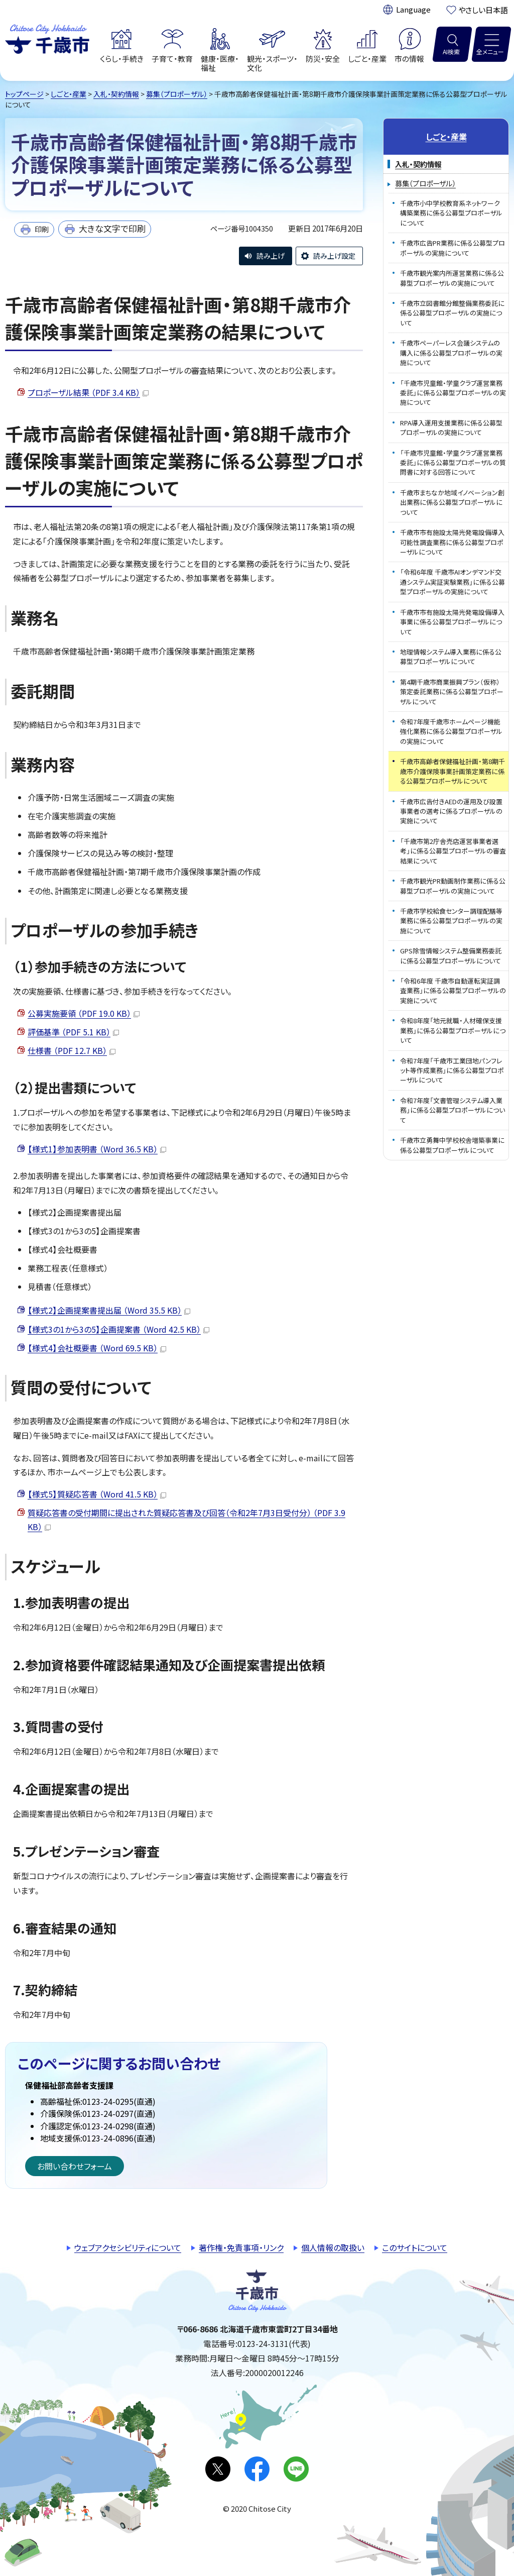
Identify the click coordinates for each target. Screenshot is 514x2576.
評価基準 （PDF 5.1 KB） (73, 1032)
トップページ (24, 94)
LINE (296, 2469)
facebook (257, 2469)
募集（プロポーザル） (176, 94)
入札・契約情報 (116, 94)
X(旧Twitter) (217, 2469)
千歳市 (47, 38)
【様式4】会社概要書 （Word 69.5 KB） (97, 1348)
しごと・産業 (68, 94)
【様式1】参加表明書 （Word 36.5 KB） (97, 1149)
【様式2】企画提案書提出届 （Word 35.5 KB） (109, 1310)
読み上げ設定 (334, 256)
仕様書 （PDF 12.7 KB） (71, 1050)
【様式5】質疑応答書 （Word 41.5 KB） (97, 1494)
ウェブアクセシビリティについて (127, 2247)
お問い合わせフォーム (74, 2166)
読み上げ (270, 256)
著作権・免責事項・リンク (241, 2247)
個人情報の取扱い (332, 2247)
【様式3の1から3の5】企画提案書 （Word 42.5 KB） (118, 1329)
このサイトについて (414, 2247)
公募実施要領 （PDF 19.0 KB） (84, 1013)
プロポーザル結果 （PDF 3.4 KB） (88, 392)
